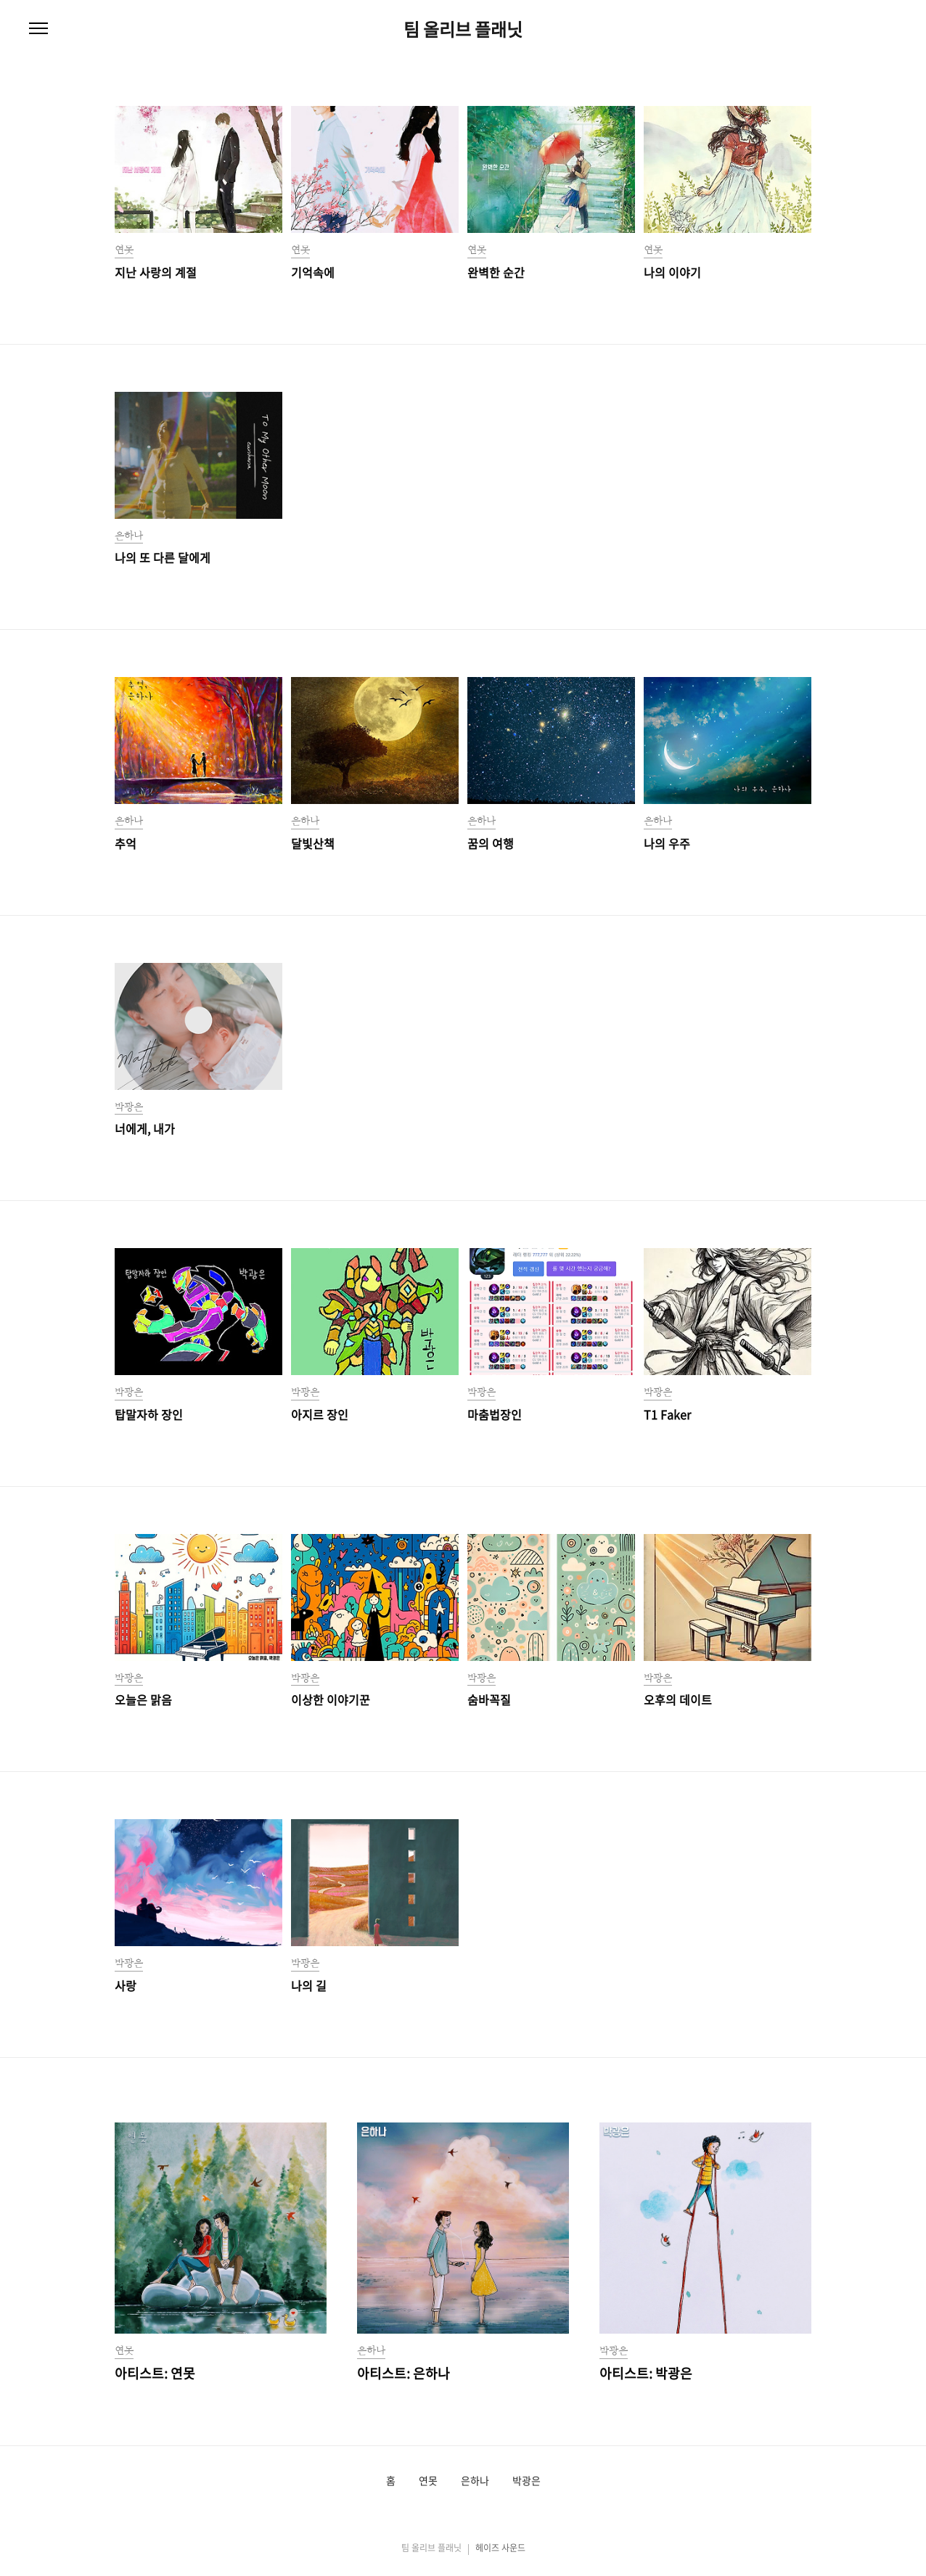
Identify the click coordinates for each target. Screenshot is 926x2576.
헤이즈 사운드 (500, 2547)
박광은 (526, 2480)
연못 (428, 2480)
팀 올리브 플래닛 (463, 29)
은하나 (475, 2480)
